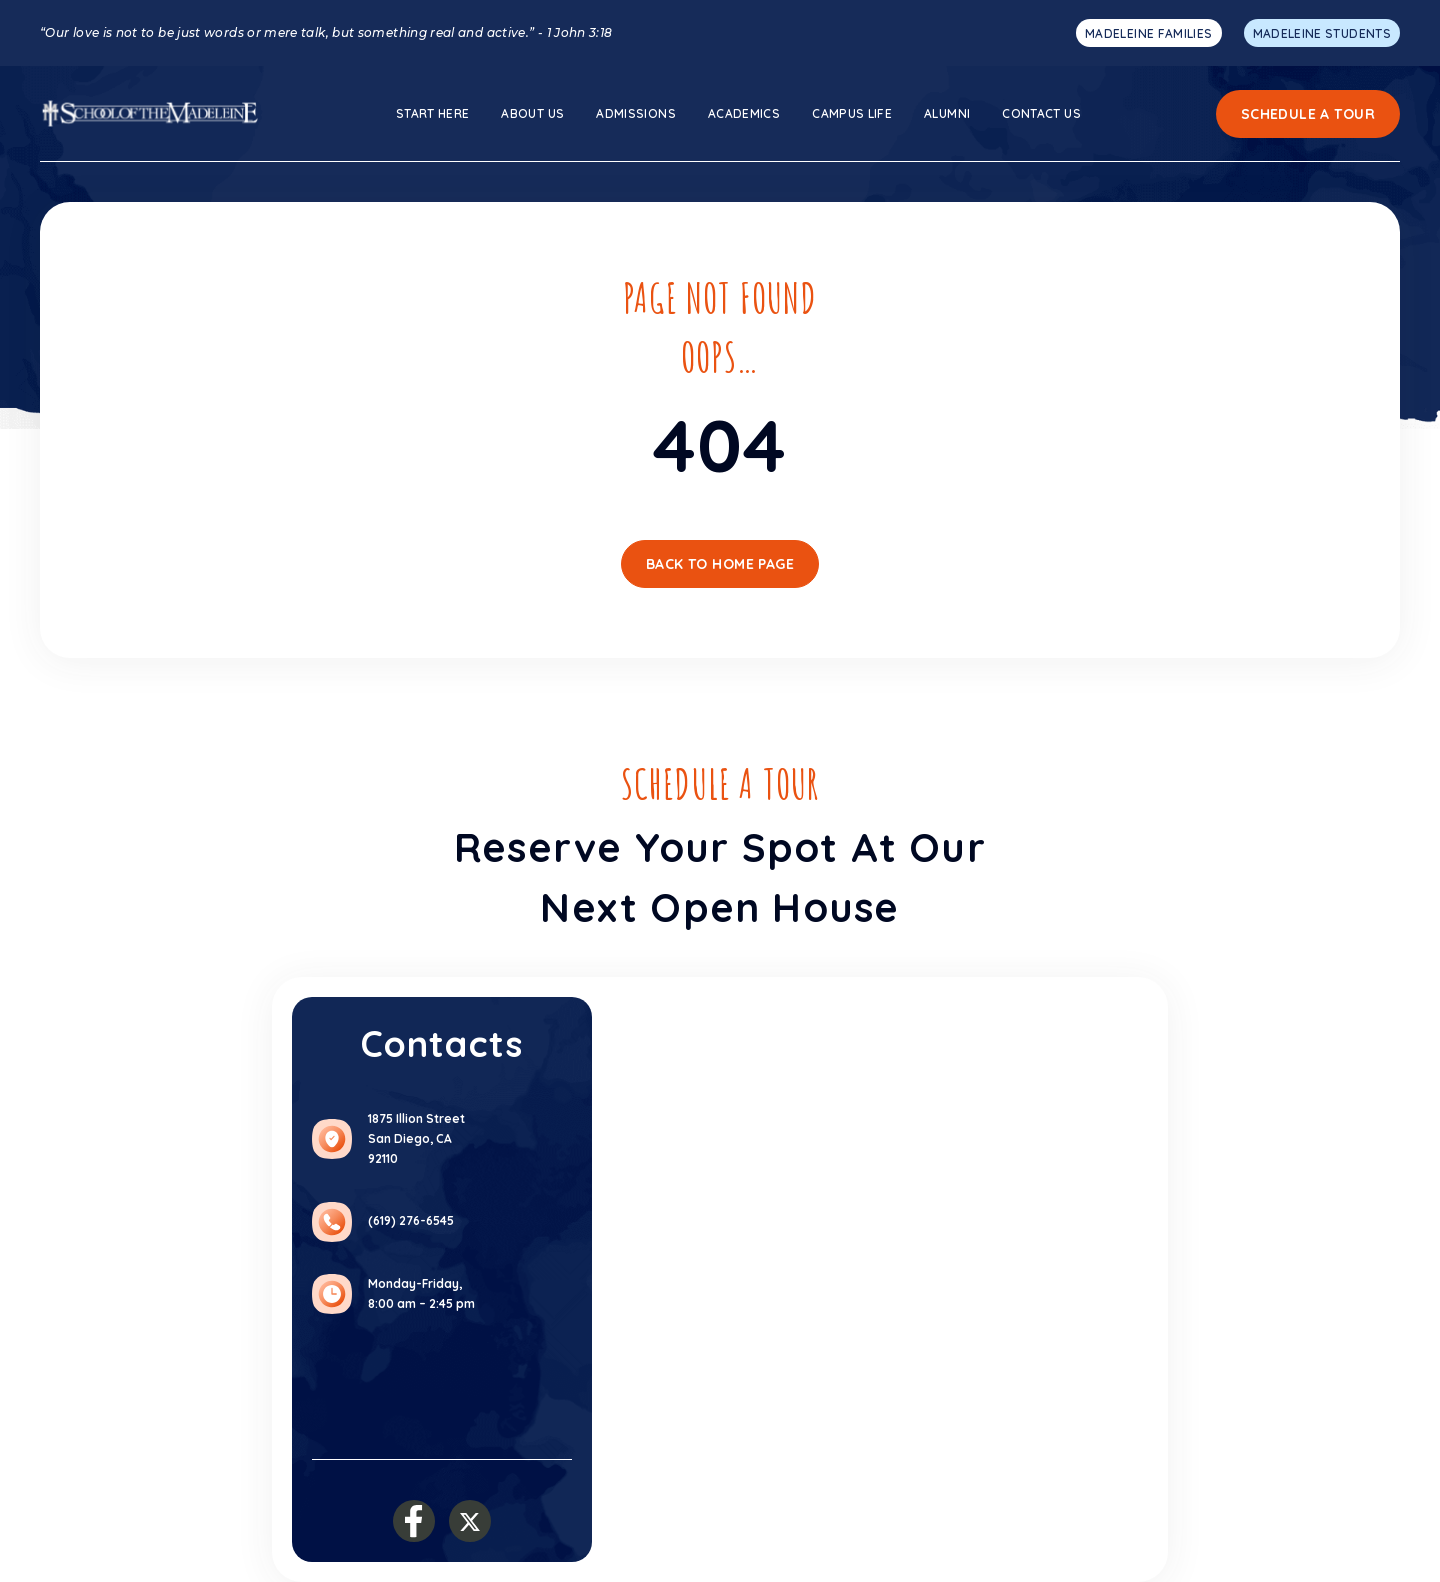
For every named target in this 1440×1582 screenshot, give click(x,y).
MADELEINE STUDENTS (1322, 33)
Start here (433, 113)
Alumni (947, 113)
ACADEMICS (744, 113)
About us (532, 113)
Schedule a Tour (1308, 114)
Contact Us (1041, 113)
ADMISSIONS (636, 113)
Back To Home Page (720, 564)
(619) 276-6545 (411, 1220)
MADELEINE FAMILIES (1148, 33)
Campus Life (852, 113)
